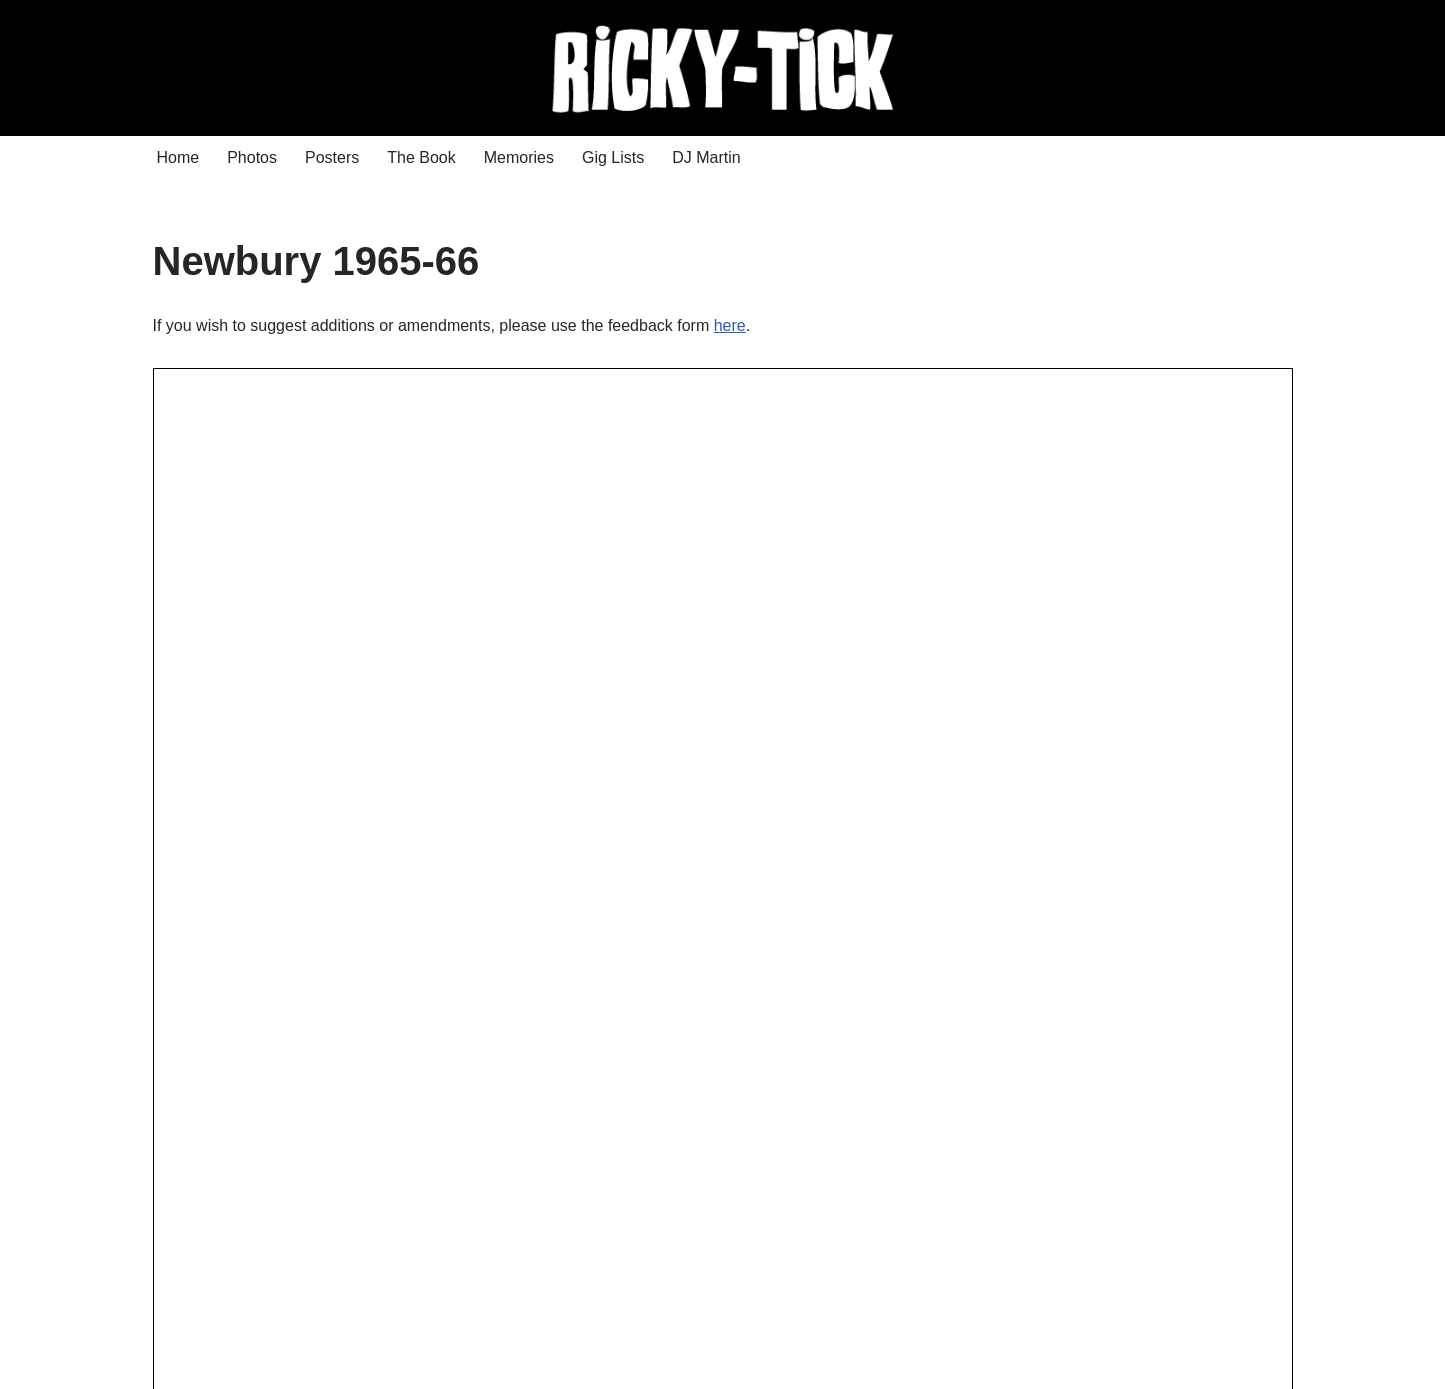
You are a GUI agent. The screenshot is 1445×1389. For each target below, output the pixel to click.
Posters (332, 157)
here (730, 325)
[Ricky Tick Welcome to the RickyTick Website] (723, 68)
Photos (252, 157)
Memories (519, 157)
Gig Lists (613, 157)
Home (178, 157)
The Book (421, 157)
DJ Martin (706, 157)
